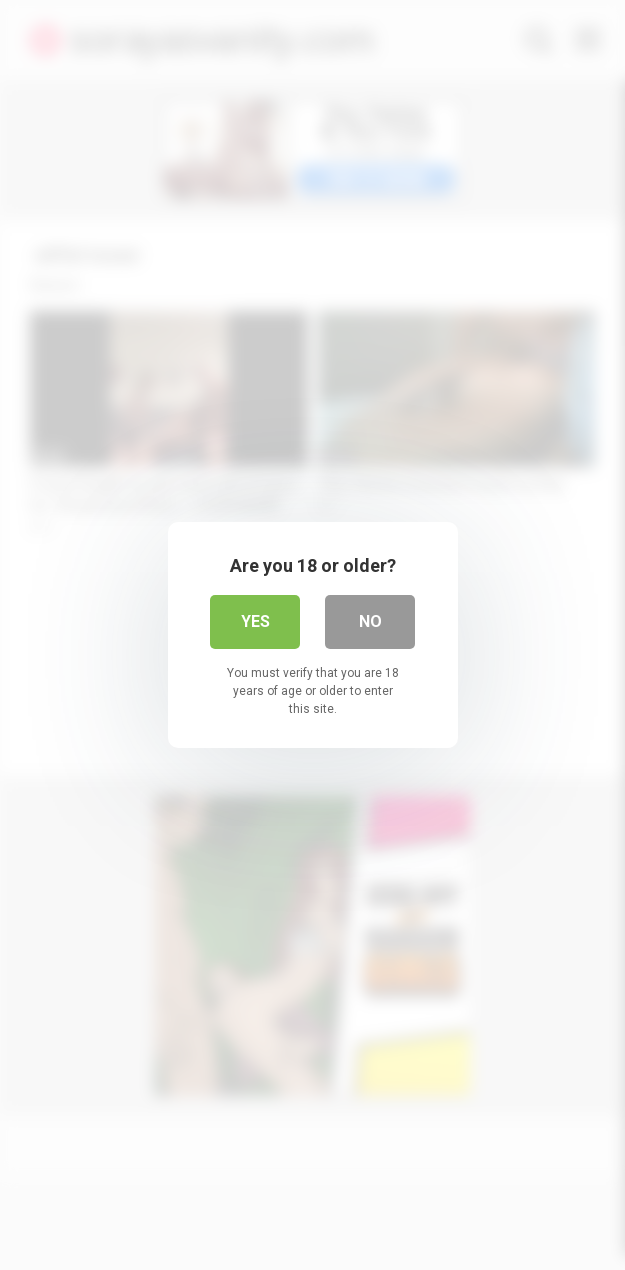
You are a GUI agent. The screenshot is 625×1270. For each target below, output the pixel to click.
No (370, 621)
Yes (255, 621)
